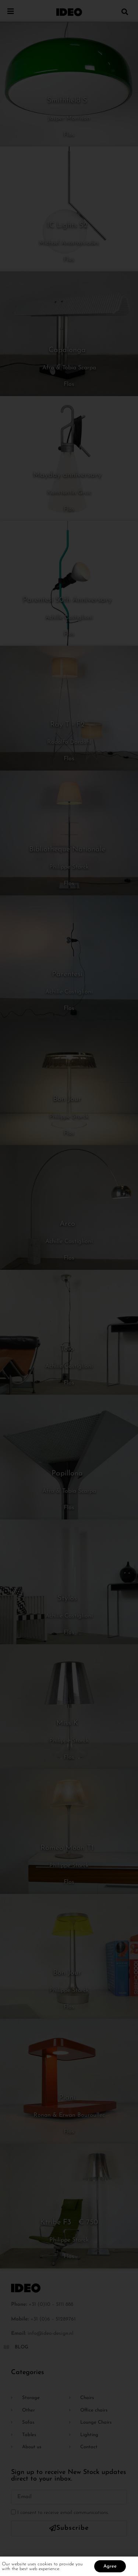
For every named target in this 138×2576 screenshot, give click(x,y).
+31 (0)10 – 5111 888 (51, 2304)
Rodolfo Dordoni (69, 742)
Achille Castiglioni (69, 617)
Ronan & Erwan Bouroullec (69, 2115)
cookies (46, 2565)
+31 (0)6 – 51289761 (53, 2319)
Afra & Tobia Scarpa (69, 368)
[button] (124, 12)
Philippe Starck (69, 867)
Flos (69, 135)
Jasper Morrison (69, 118)
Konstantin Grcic (69, 493)
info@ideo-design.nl (51, 2333)
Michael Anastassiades (69, 243)
